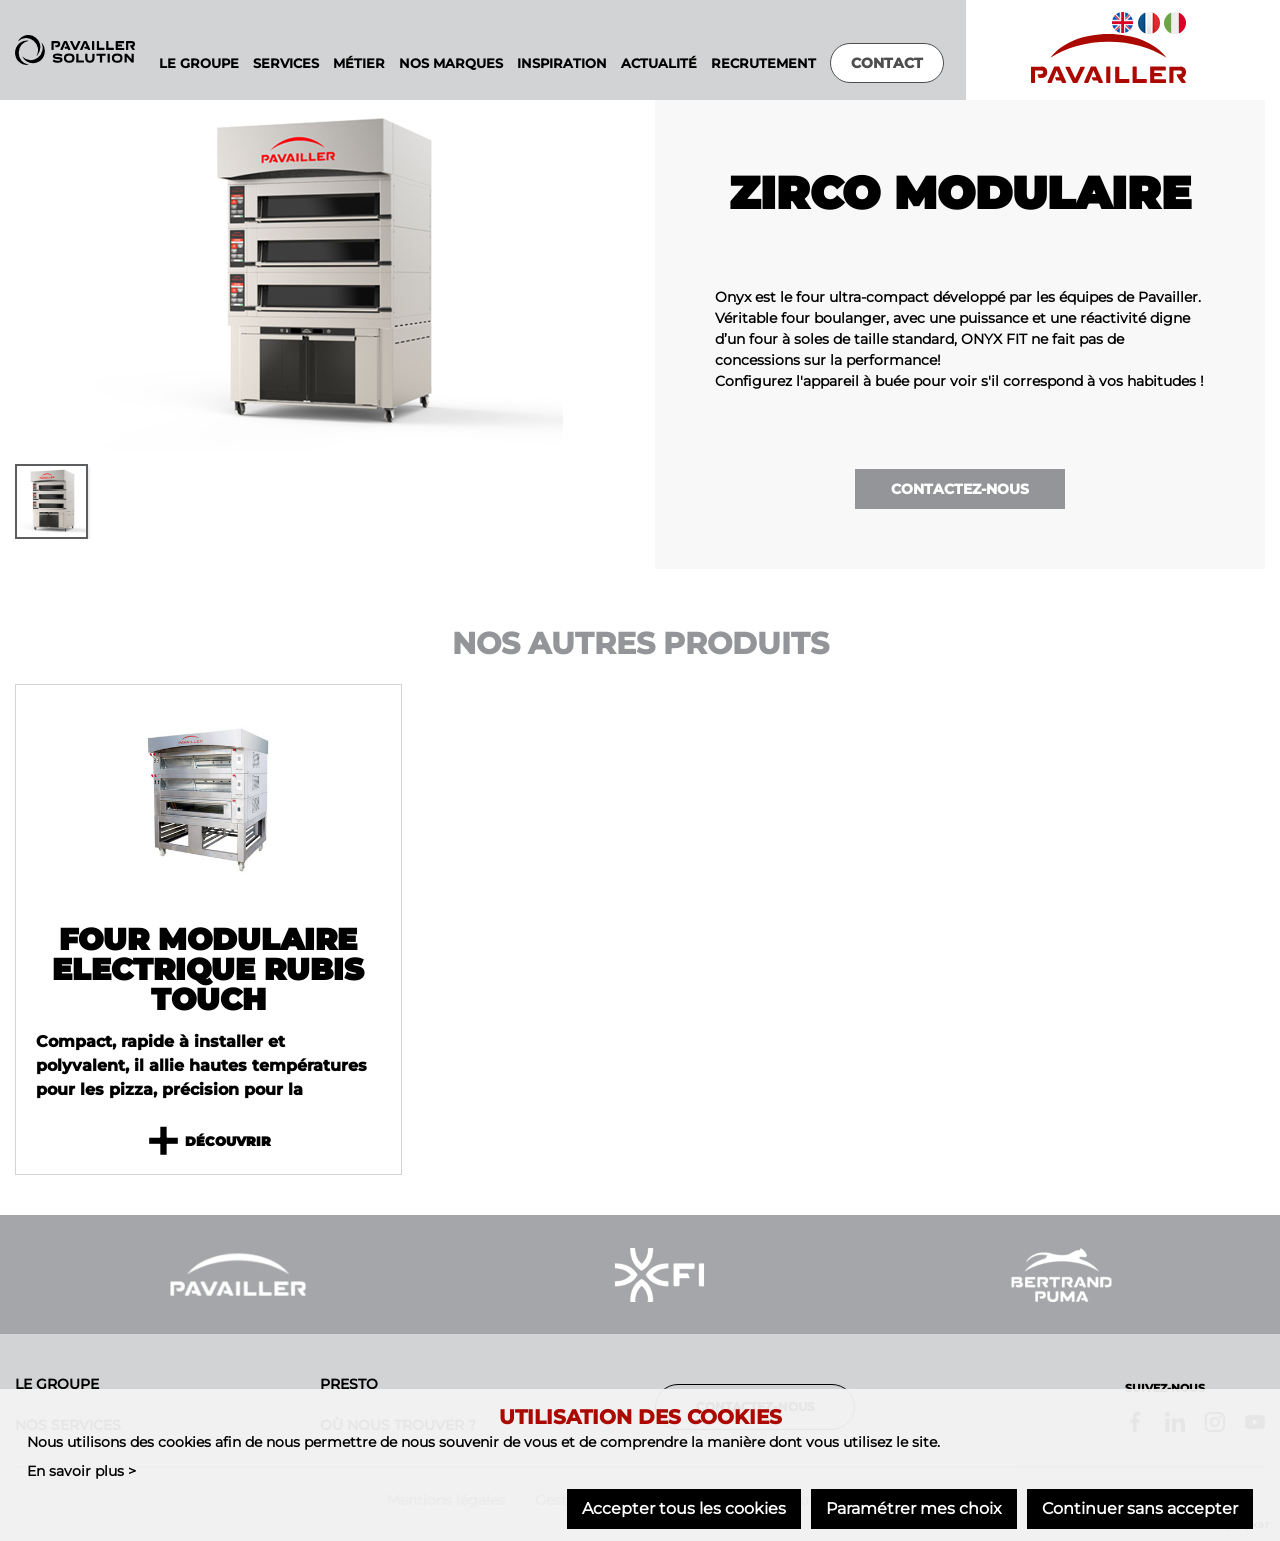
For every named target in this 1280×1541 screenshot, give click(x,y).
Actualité (659, 63)
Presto (349, 1384)
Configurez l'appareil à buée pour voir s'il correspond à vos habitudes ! (959, 381)
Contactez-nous (960, 489)
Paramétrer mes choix (914, 1508)
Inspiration (562, 63)
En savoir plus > (81, 1470)
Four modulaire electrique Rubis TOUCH (208, 970)
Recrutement (763, 63)
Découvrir (208, 1142)
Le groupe (57, 1384)
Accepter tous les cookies (684, 1508)
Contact (887, 63)
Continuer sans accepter (1140, 1508)
